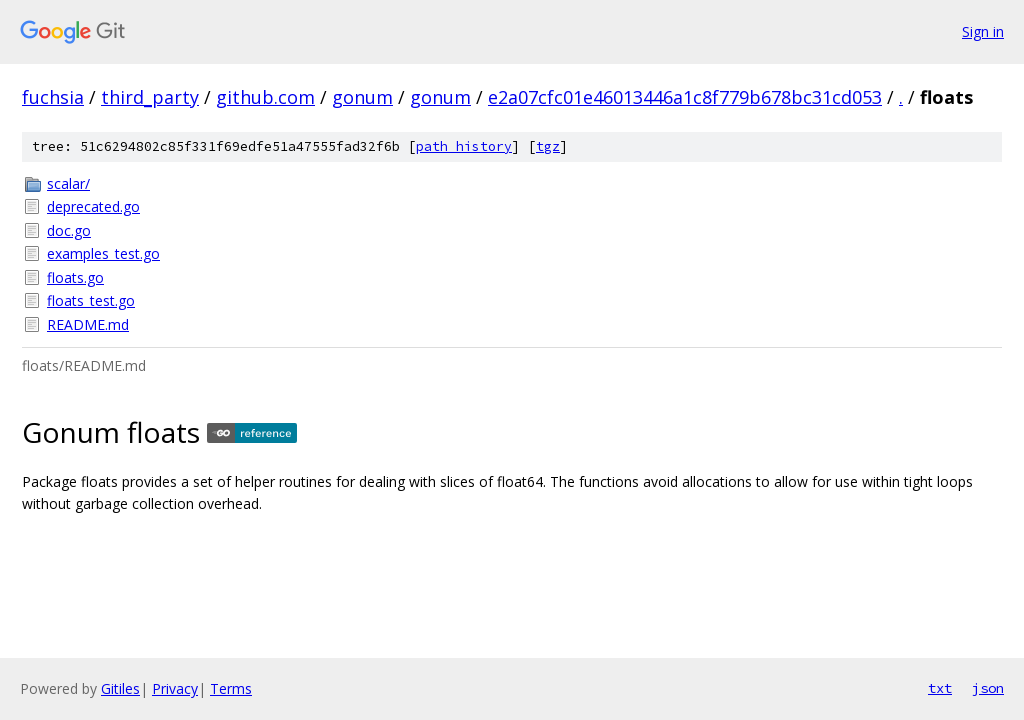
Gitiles (120, 688)
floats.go (75, 277)
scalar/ (68, 183)
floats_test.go (91, 300)
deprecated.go (93, 206)
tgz (548, 146)
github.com (265, 97)
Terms (231, 688)
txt (940, 688)
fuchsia (53, 97)
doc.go (69, 230)
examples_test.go (103, 253)
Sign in (983, 31)
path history (464, 146)
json (988, 688)
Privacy (175, 688)
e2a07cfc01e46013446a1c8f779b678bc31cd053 (685, 97)
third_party (150, 97)
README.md (88, 324)
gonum (362, 97)
